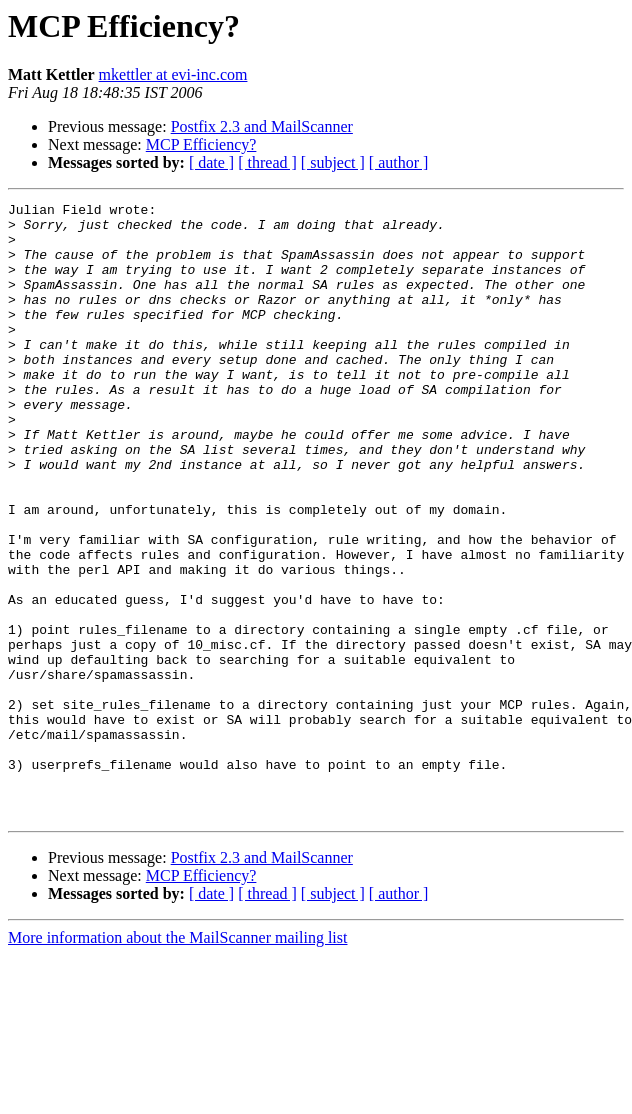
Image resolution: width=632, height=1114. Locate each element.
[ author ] (399, 162)
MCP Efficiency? (201, 144)
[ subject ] (333, 162)
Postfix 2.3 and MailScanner (262, 126)
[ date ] (211, 162)
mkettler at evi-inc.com (173, 74)
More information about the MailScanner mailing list (177, 1060)
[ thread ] (267, 162)
